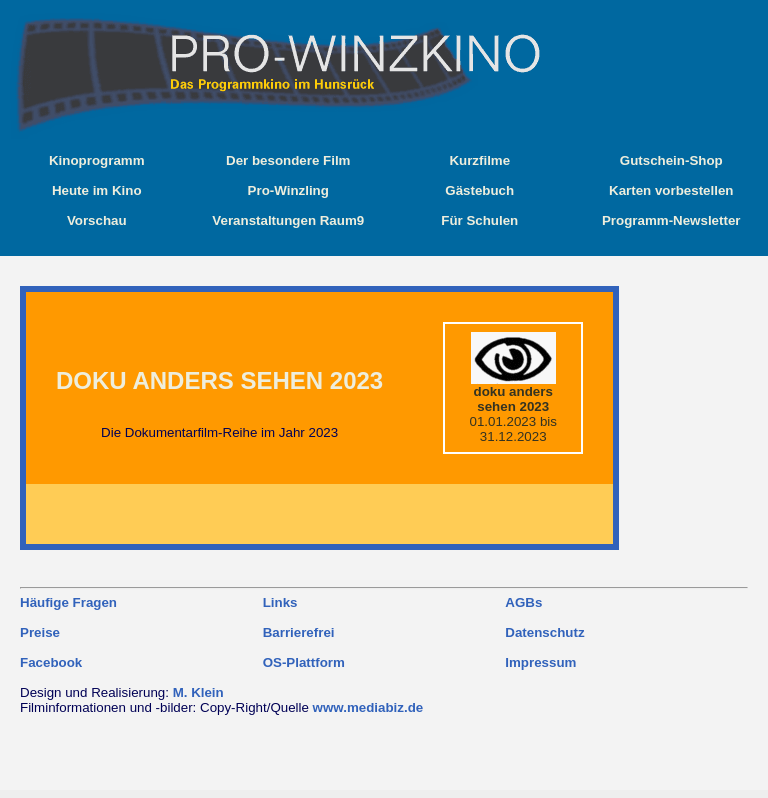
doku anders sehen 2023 (219, 380)
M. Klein (198, 692)
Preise (40, 632)
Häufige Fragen (68, 602)
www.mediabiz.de (368, 707)
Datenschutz (544, 632)
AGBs (523, 602)
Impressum (540, 662)
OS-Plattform (304, 662)
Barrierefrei (299, 632)
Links (280, 602)
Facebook (51, 662)
